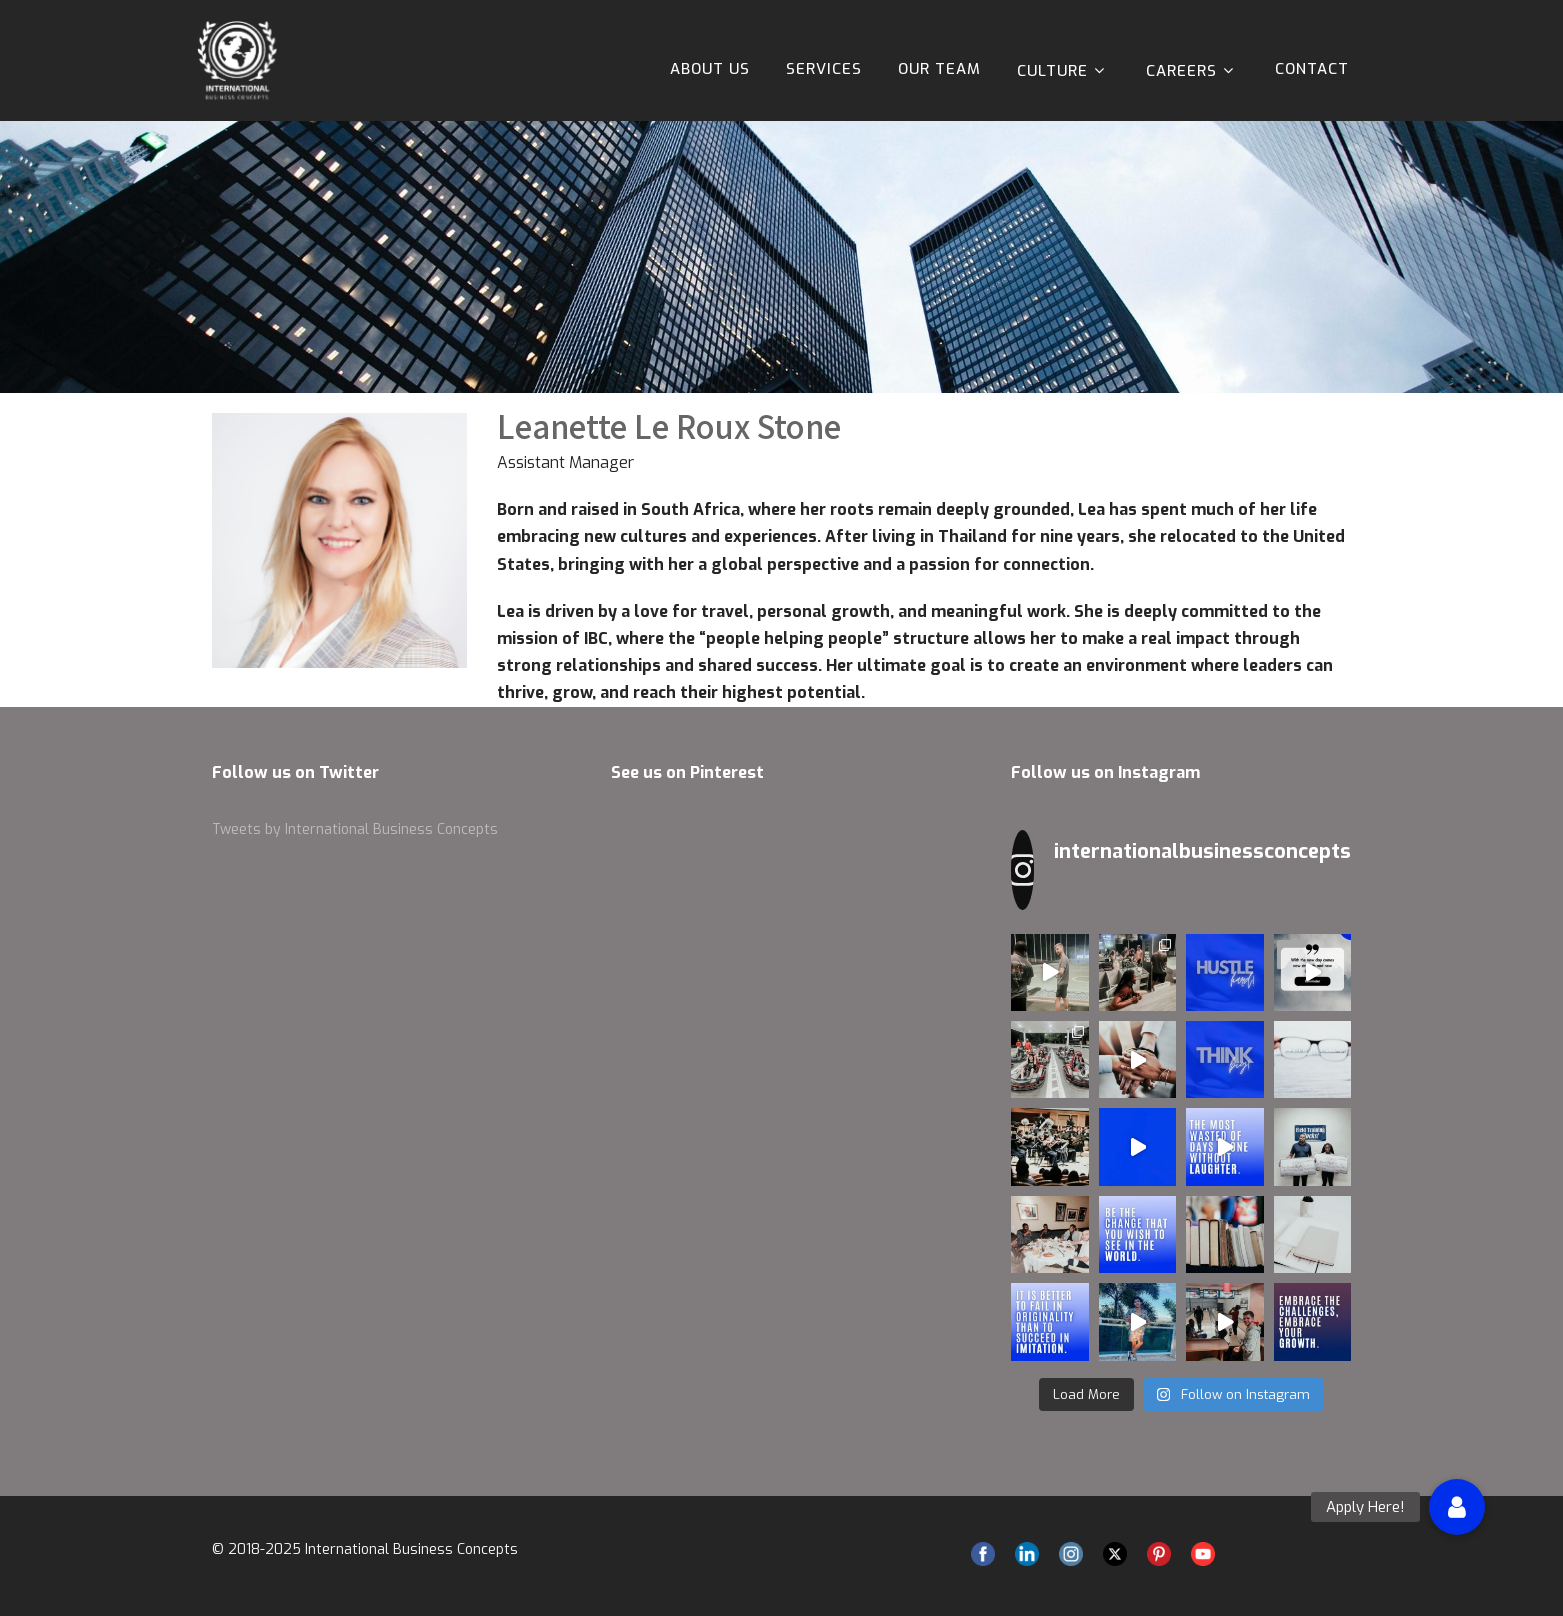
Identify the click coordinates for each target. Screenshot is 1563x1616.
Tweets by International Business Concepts (355, 829)
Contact (1312, 69)
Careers (1192, 70)
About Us (710, 69)
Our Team (939, 69)
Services (824, 69)
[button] (1457, 1507)
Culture (1063, 70)
